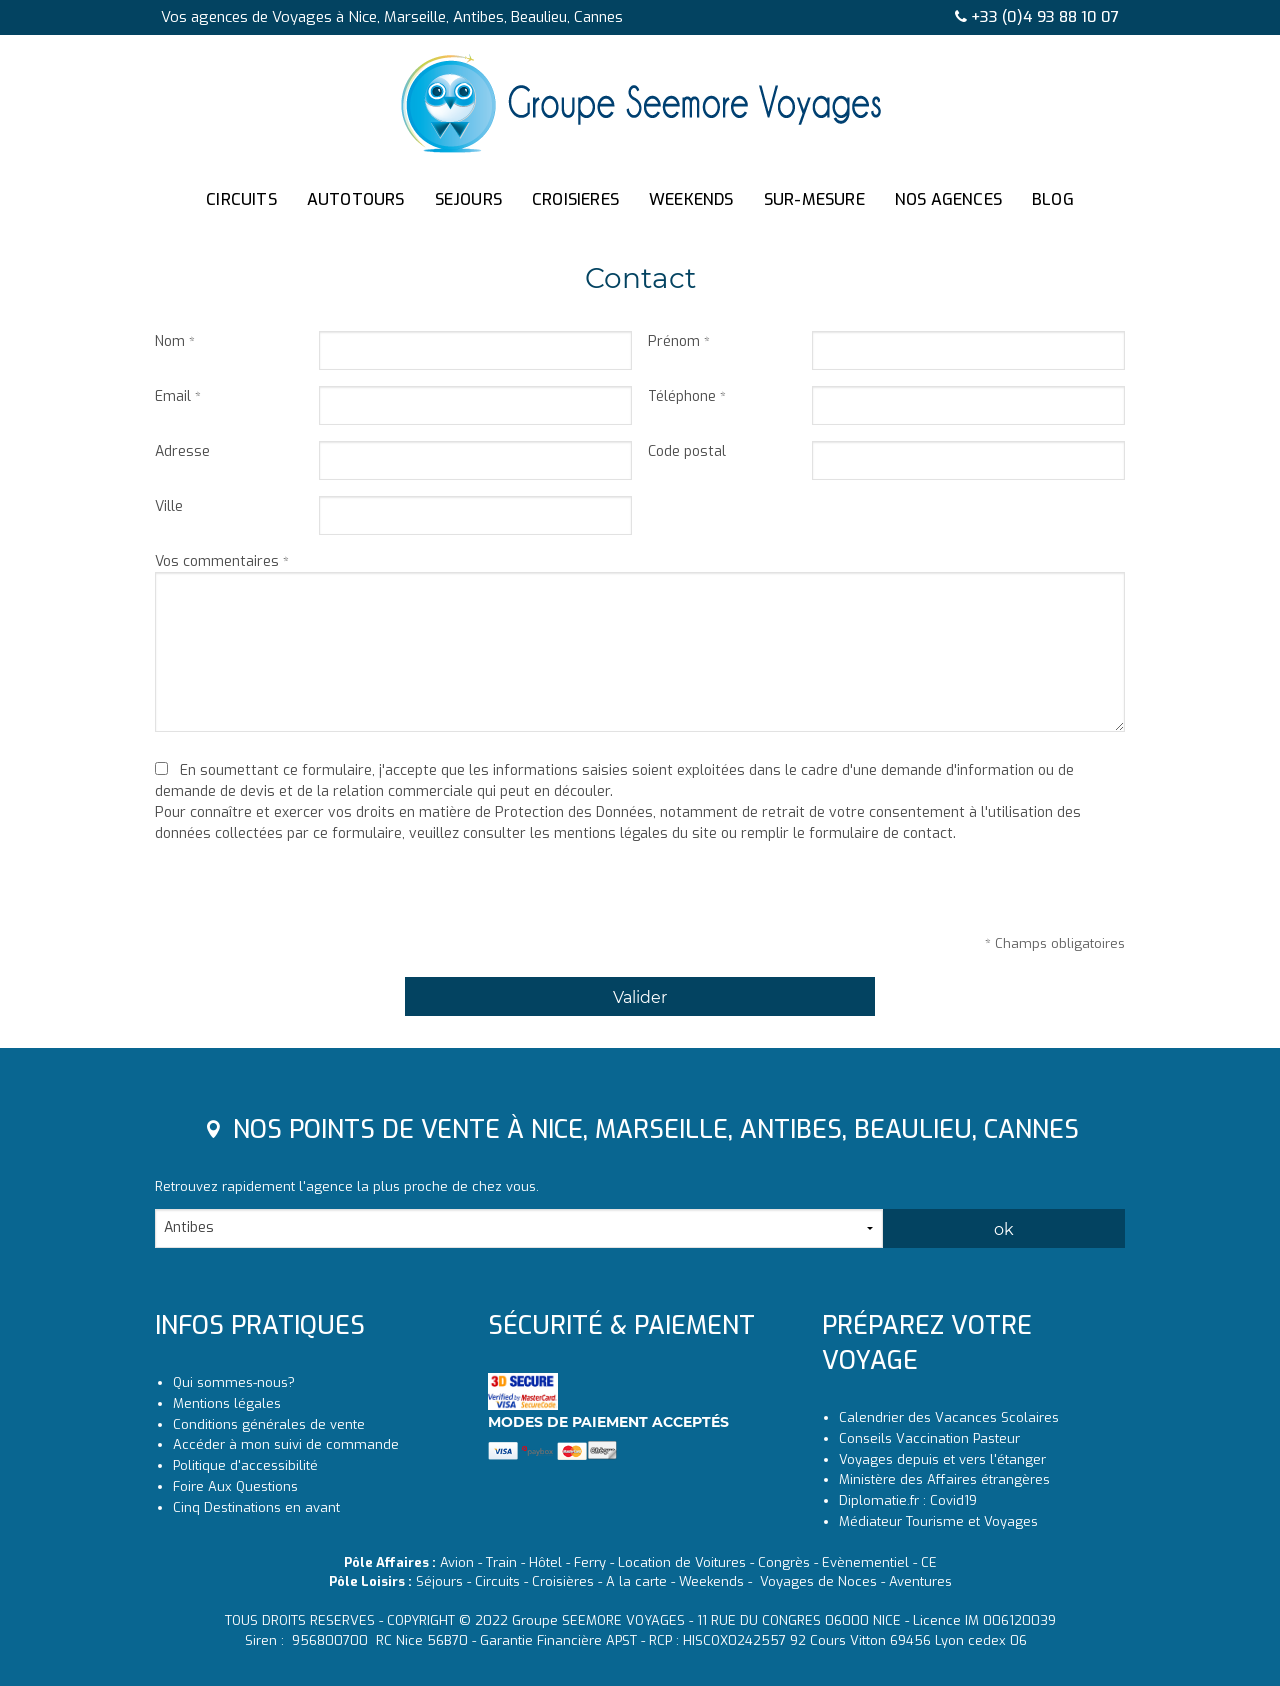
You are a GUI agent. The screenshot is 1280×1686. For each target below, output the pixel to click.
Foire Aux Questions (235, 1486)
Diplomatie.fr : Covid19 (908, 1500)
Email (173, 396)
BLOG (1053, 199)
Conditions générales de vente (269, 1424)
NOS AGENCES (948, 199)
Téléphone (682, 396)
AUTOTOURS (356, 199)
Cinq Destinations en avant (256, 1507)
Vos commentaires (217, 561)
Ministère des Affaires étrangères (944, 1479)
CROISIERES (575, 199)
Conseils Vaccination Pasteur (929, 1438)
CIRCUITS (241, 199)
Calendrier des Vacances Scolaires (949, 1417)
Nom (170, 341)
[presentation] (307, 895)
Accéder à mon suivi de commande (286, 1444)
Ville (169, 506)
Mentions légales (227, 1403)
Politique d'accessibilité (245, 1465)
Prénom (674, 341)
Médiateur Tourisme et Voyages (938, 1521)
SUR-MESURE (814, 199)
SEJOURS (468, 199)
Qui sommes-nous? (234, 1382)
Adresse (182, 451)
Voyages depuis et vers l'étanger (942, 1459)
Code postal (687, 451)
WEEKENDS (691, 199)
